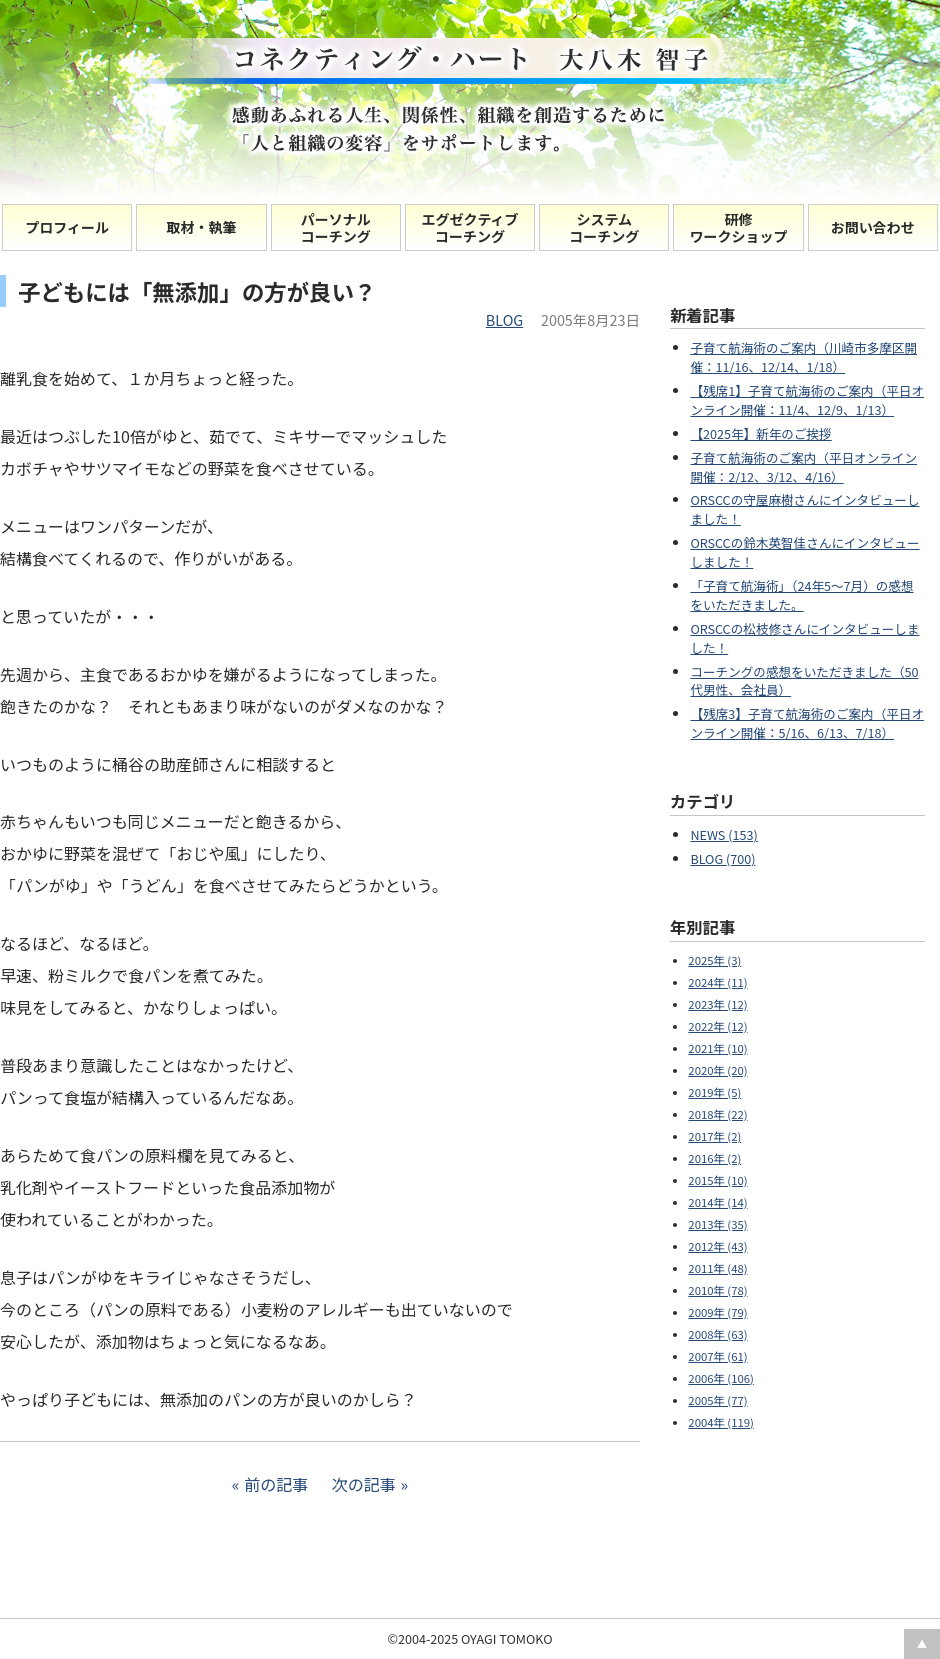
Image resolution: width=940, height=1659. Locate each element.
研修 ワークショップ (739, 227)
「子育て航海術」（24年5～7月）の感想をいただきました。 (801, 595)
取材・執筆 (201, 227)
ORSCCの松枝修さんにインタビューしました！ (804, 638)
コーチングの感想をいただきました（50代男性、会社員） (804, 681)
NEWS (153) (723, 834)
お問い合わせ (873, 227)
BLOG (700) (722, 858)
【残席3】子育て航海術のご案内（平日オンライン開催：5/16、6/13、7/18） (807, 723)
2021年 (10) (717, 1048)
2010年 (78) (717, 1290)
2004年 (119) (721, 1422)
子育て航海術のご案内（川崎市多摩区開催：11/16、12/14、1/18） (803, 357)
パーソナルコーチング (336, 227)
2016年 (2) (714, 1158)
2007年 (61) (717, 1356)
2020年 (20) (717, 1070)
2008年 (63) (717, 1334)
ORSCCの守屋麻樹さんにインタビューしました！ (804, 509)
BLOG (504, 319)
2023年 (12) (717, 1004)
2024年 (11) (717, 982)
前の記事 (276, 1484)
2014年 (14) (717, 1202)
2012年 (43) (717, 1246)
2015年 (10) (717, 1180)
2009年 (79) (717, 1312)
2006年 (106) (721, 1378)
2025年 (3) (714, 960)
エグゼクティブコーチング (469, 227)
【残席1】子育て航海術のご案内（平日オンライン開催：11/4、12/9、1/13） (807, 400)
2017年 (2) (714, 1136)
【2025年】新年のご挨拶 (760, 433)
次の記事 (364, 1484)
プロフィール (67, 227)
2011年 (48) (717, 1268)
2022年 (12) (717, 1026)
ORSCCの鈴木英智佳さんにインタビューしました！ (804, 552)
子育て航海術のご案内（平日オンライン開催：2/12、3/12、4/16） (803, 467)
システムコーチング (604, 227)
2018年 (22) (717, 1114)
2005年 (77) (717, 1400)
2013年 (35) (717, 1224)
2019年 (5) (714, 1092)
